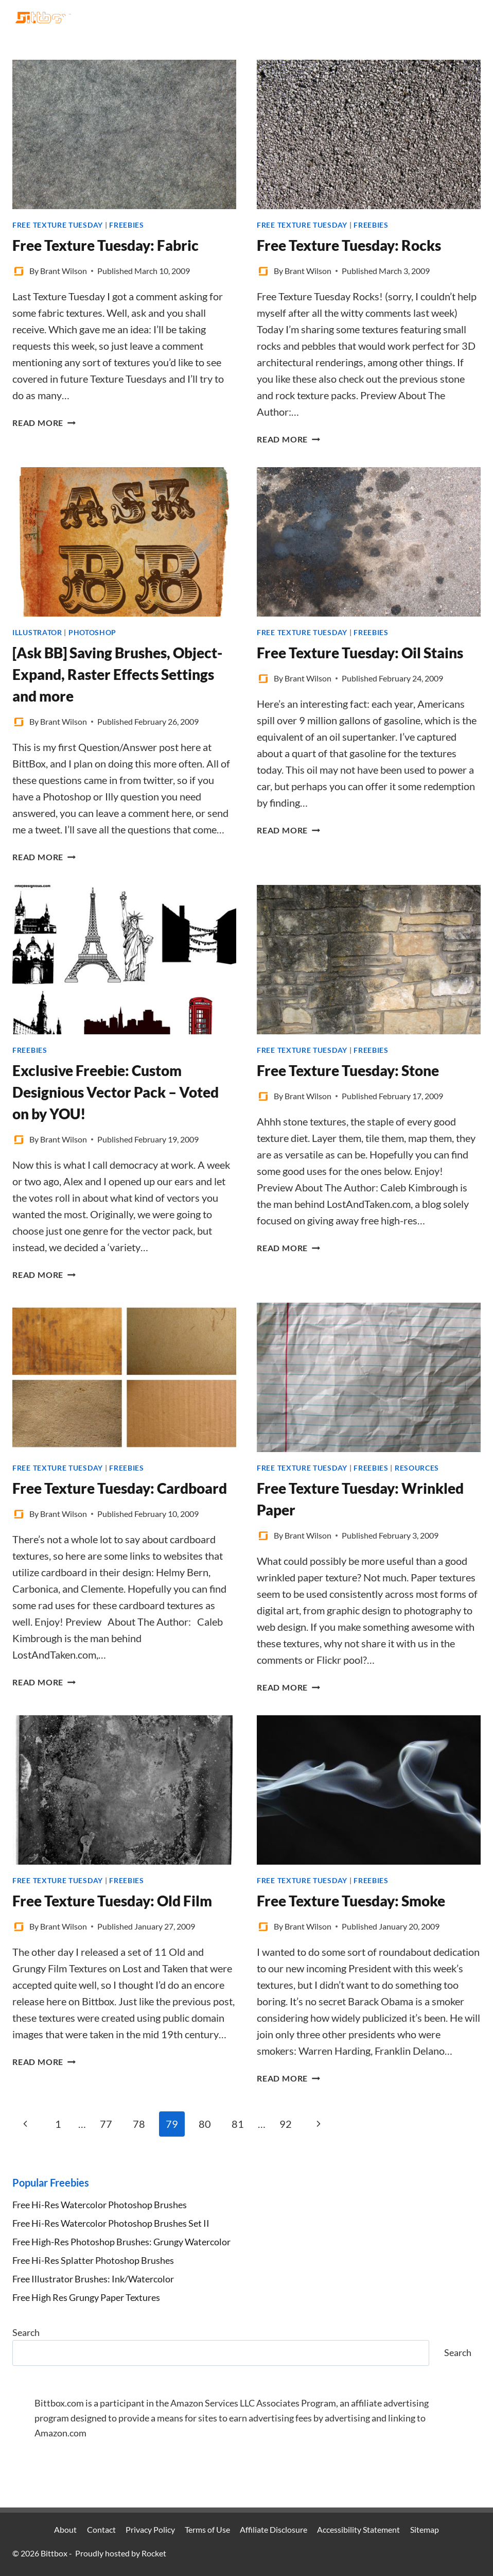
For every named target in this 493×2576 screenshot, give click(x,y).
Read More (44, 423)
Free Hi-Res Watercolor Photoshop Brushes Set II (110, 2223)
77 (106, 2124)
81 (238, 2124)
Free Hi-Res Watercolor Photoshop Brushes (99, 2204)
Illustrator (37, 632)
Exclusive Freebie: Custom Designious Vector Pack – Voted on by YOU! (115, 1092)
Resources (417, 1467)
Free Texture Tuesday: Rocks (349, 245)
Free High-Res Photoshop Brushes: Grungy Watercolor (121, 2241)
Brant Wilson (63, 271)
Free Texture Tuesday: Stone (348, 1070)
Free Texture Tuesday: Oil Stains (360, 652)
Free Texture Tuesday (57, 224)
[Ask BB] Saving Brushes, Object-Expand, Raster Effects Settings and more (117, 674)
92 (285, 2124)
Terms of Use (207, 2529)
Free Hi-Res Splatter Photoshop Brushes (93, 2260)
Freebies (126, 224)
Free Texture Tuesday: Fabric (105, 245)
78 (139, 2124)
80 (205, 2124)
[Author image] (18, 271)
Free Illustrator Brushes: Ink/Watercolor (93, 2278)
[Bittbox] (43, 17)
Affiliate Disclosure (273, 2529)
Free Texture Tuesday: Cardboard (119, 1488)
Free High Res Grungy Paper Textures (86, 2297)
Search (26, 2332)
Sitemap (424, 2529)
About (65, 2529)
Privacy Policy (150, 2529)
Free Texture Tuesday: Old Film (112, 1900)
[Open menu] (471, 17)
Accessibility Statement (358, 2529)
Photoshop (92, 632)
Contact (101, 2529)
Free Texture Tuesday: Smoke (351, 1900)
